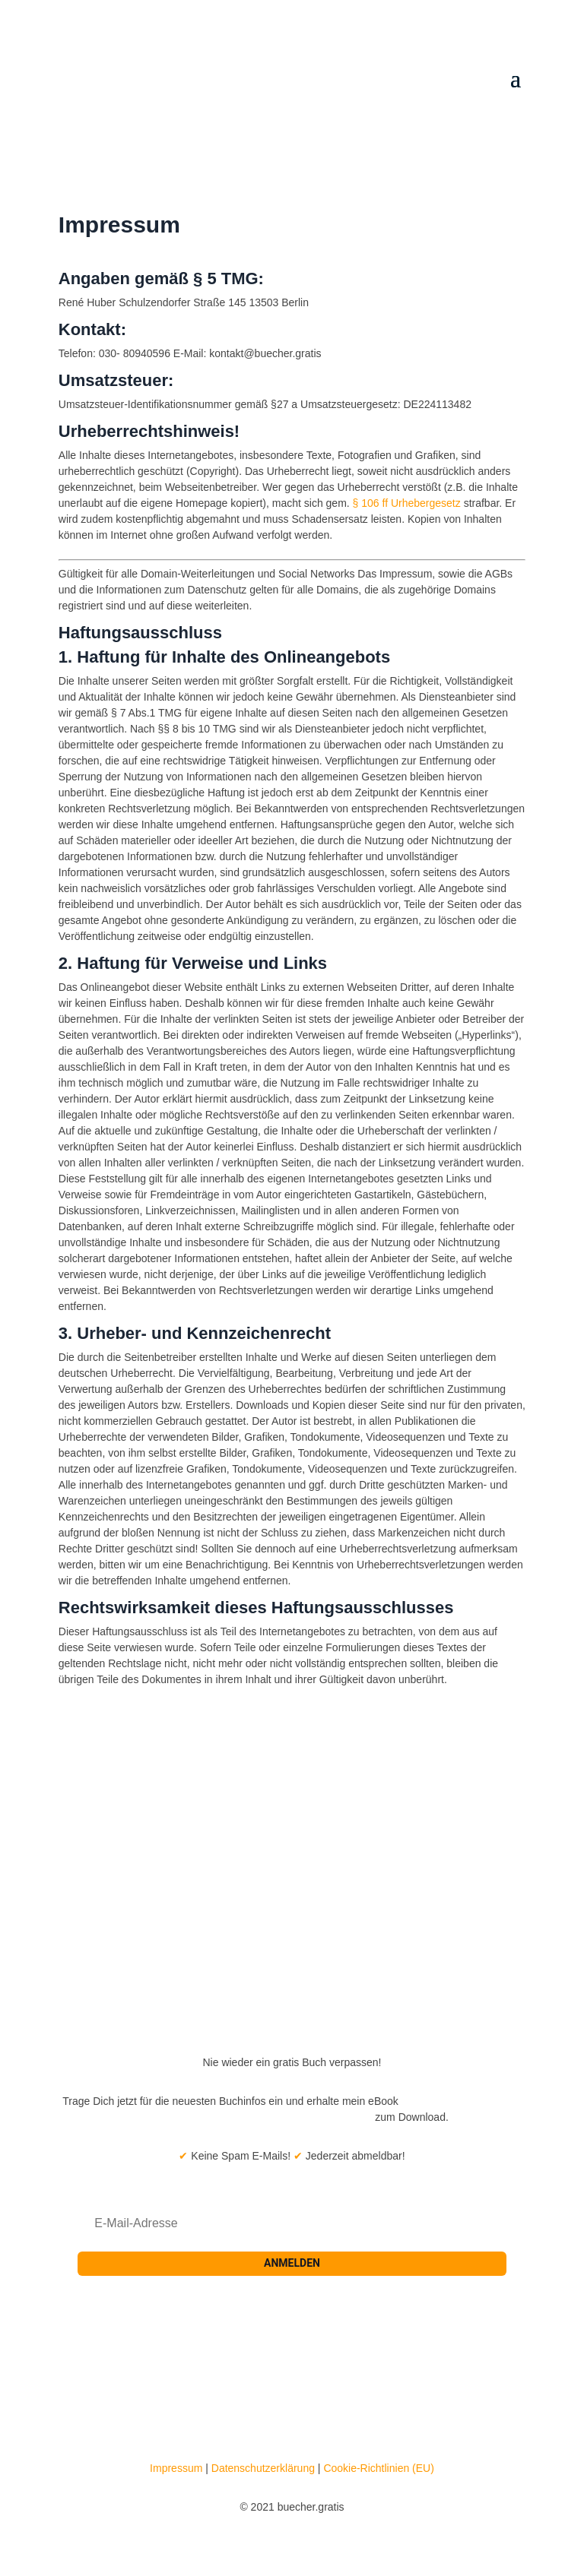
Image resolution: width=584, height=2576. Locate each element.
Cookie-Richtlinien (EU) (378, 2468)
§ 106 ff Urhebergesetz (407, 503)
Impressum (176, 2468)
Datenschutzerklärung (263, 2468)
